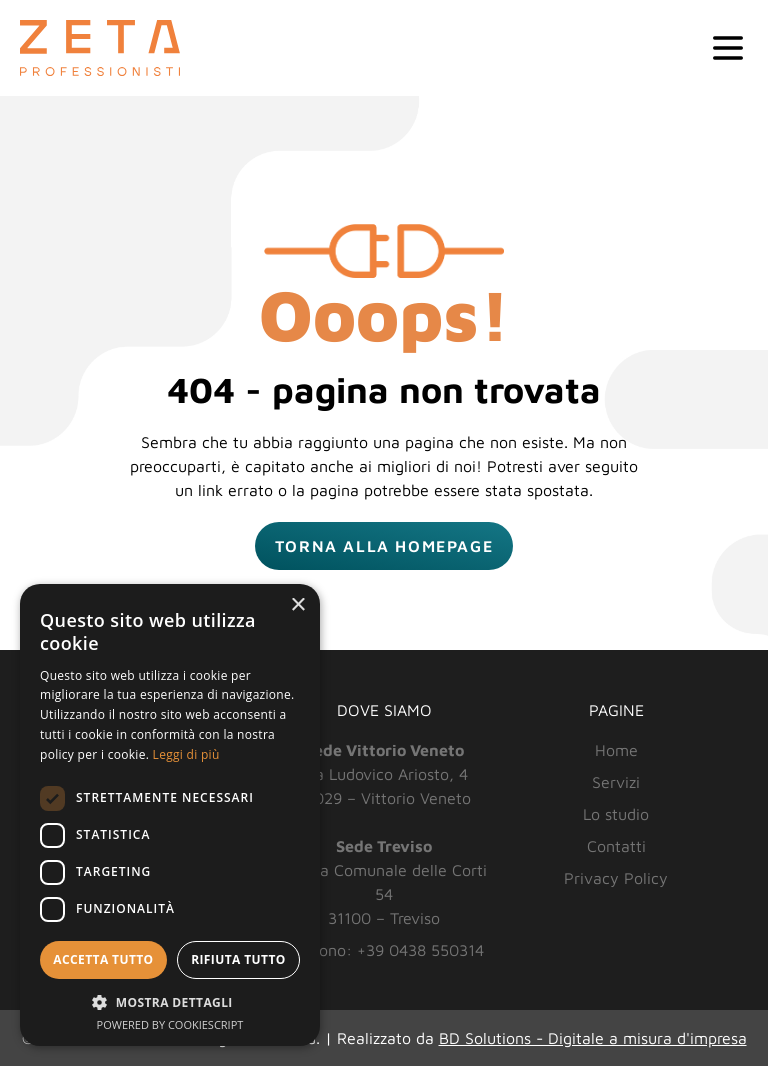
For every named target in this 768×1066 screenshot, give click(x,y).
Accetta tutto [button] (103, 959)
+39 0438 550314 (420, 950)
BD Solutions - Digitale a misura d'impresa (593, 1038)
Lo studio (616, 814)
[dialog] (170, 815)
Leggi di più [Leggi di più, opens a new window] (186, 754)
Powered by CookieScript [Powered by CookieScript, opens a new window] (170, 1024)
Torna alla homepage (384, 546)
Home (616, 750)
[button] (170, 1002)
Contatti (616, 846)
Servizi (616, 782)
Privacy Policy (616, 878)
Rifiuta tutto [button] (238, 959)
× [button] (297, 605)
